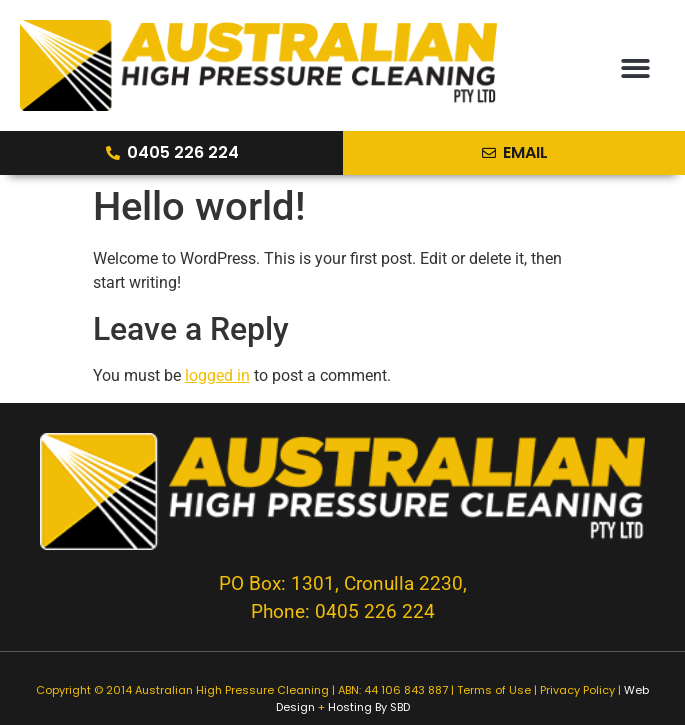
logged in (217, 375)
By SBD (392, 707)
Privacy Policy (577, 690)
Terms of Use (494, 690)
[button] (635, 68)
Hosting (350, 707)
